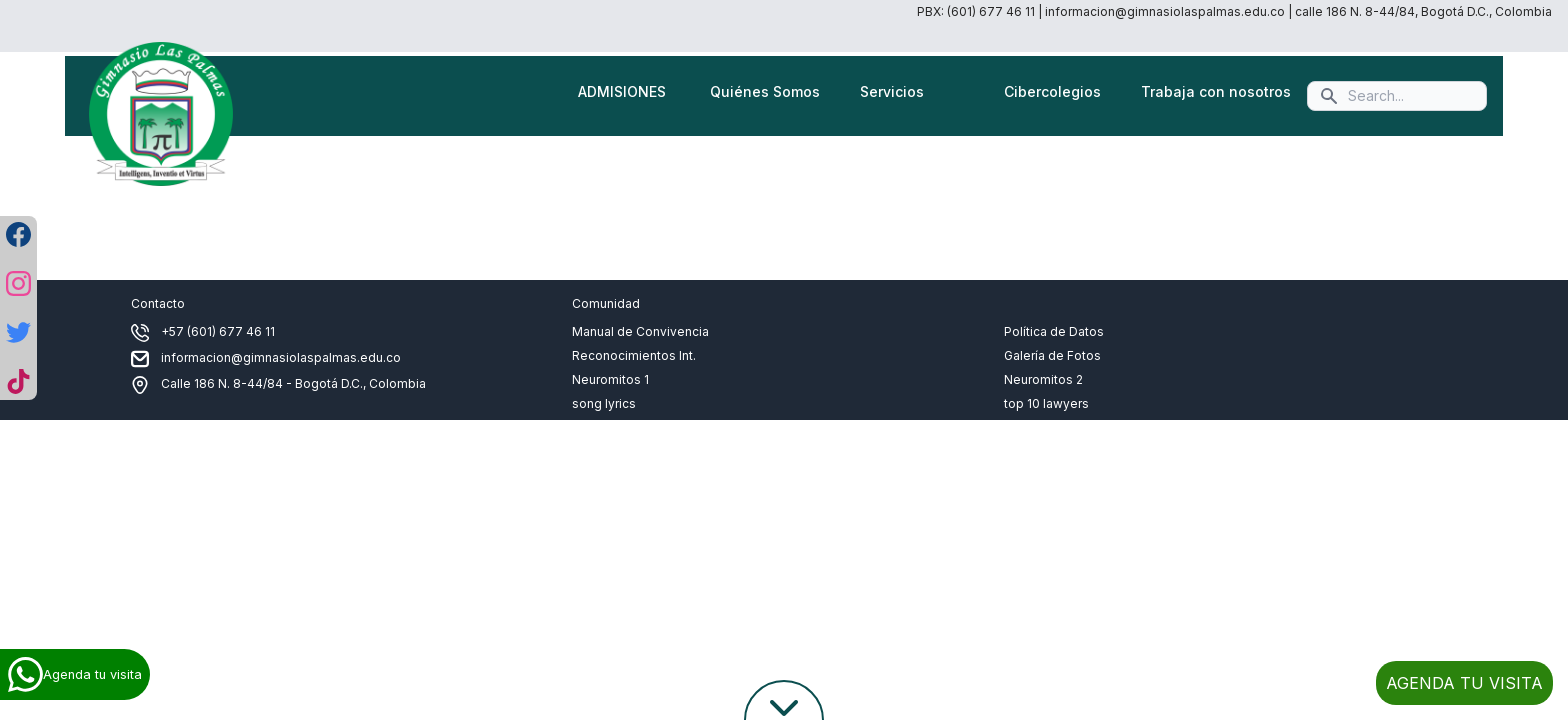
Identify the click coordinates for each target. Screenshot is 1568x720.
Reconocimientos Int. (634, 355)
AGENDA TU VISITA (1464, 683)
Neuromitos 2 (1043, 379)
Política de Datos (1054, 331)
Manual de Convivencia (640, 331)
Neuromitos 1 (610, 379)
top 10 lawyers (1046, 403)
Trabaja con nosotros (1216, 91)
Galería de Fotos (1052, 355)
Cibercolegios (1052, 91)
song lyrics (604, 403)
